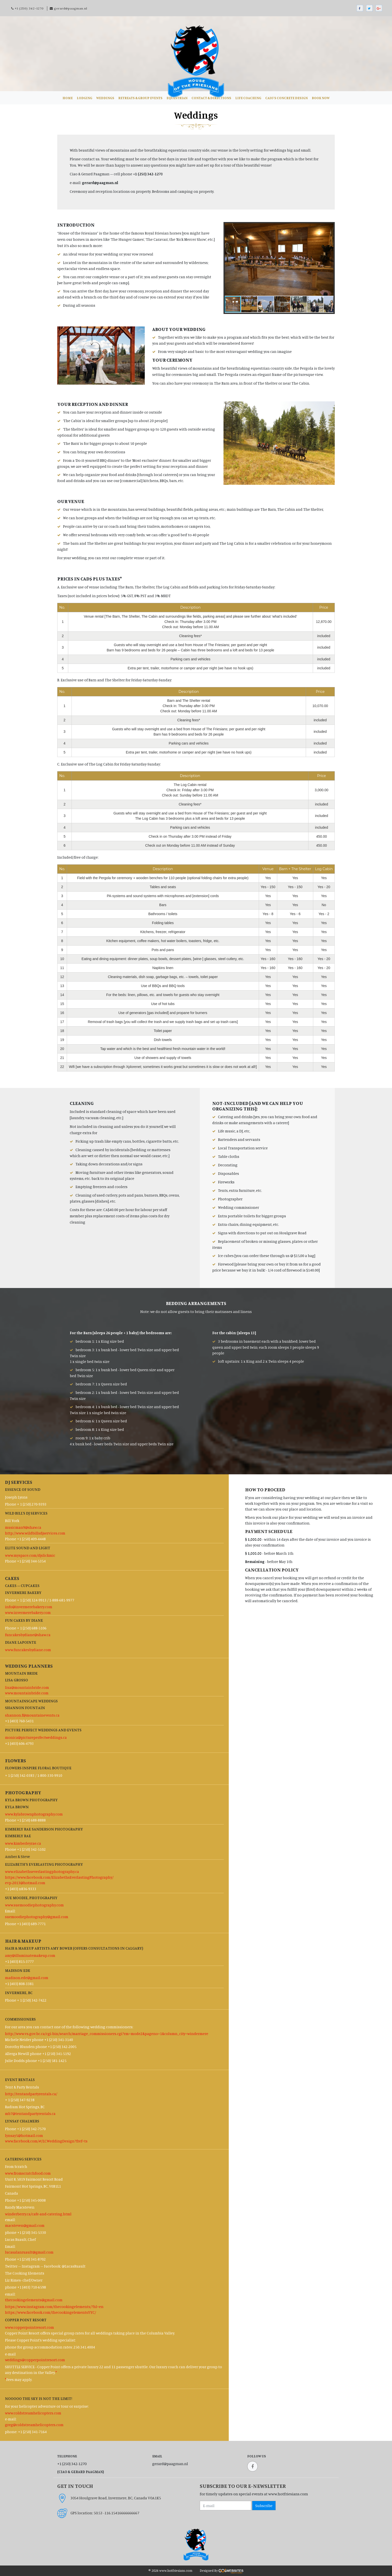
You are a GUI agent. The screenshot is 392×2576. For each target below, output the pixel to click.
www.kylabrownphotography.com (34, 1814)
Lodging (84, 98)
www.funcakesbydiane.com (28, 1649)
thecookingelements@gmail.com (33, 2300)
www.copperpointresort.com (29, 2327)
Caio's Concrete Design (286, 98)
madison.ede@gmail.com (26, 1977)
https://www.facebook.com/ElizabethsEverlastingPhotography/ (59, 1877)
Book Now (321, 98)
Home (67, 98)
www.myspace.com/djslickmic (30, 1555)
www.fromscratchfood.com (28, 2173)
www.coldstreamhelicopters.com (33, 2413)
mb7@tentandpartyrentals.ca (30, 2113)
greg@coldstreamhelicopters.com (34, 2424)
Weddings (105, 98)
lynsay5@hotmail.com (24, 2135)
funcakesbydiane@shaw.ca (27, 1634)
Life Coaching (248, 98)
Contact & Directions (211, 98)
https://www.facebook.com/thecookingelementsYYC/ (50, 2312)
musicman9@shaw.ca (23, 1527)
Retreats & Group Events (140, 98)
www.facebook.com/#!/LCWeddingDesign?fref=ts (46, 2141)
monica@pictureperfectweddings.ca (36, 1737)
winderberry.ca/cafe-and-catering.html (38, 2214)
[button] (329, 228)
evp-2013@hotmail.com (25, 1882)
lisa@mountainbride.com (27, 1687)
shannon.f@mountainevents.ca (32, 1715)
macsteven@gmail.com (24, 2225)
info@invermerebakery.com (28, 1606)
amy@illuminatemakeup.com (30, 1955)
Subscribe (263, 2505)
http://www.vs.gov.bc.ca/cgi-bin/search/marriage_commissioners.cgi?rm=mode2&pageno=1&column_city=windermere (106, 2033)
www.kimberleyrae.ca (23, 1843)
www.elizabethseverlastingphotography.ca (42, 1871)
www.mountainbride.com (26, 1693)
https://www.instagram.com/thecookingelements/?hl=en (54, 2306)
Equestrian (177, 98)
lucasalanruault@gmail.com (29, 2252)
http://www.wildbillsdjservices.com (35, 1533)
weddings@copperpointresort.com (35, 2359)
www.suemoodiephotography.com (34, 1905)
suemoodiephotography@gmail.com (36, 1916)
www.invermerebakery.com (28, 1612)
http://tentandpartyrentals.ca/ (31, 2093)
